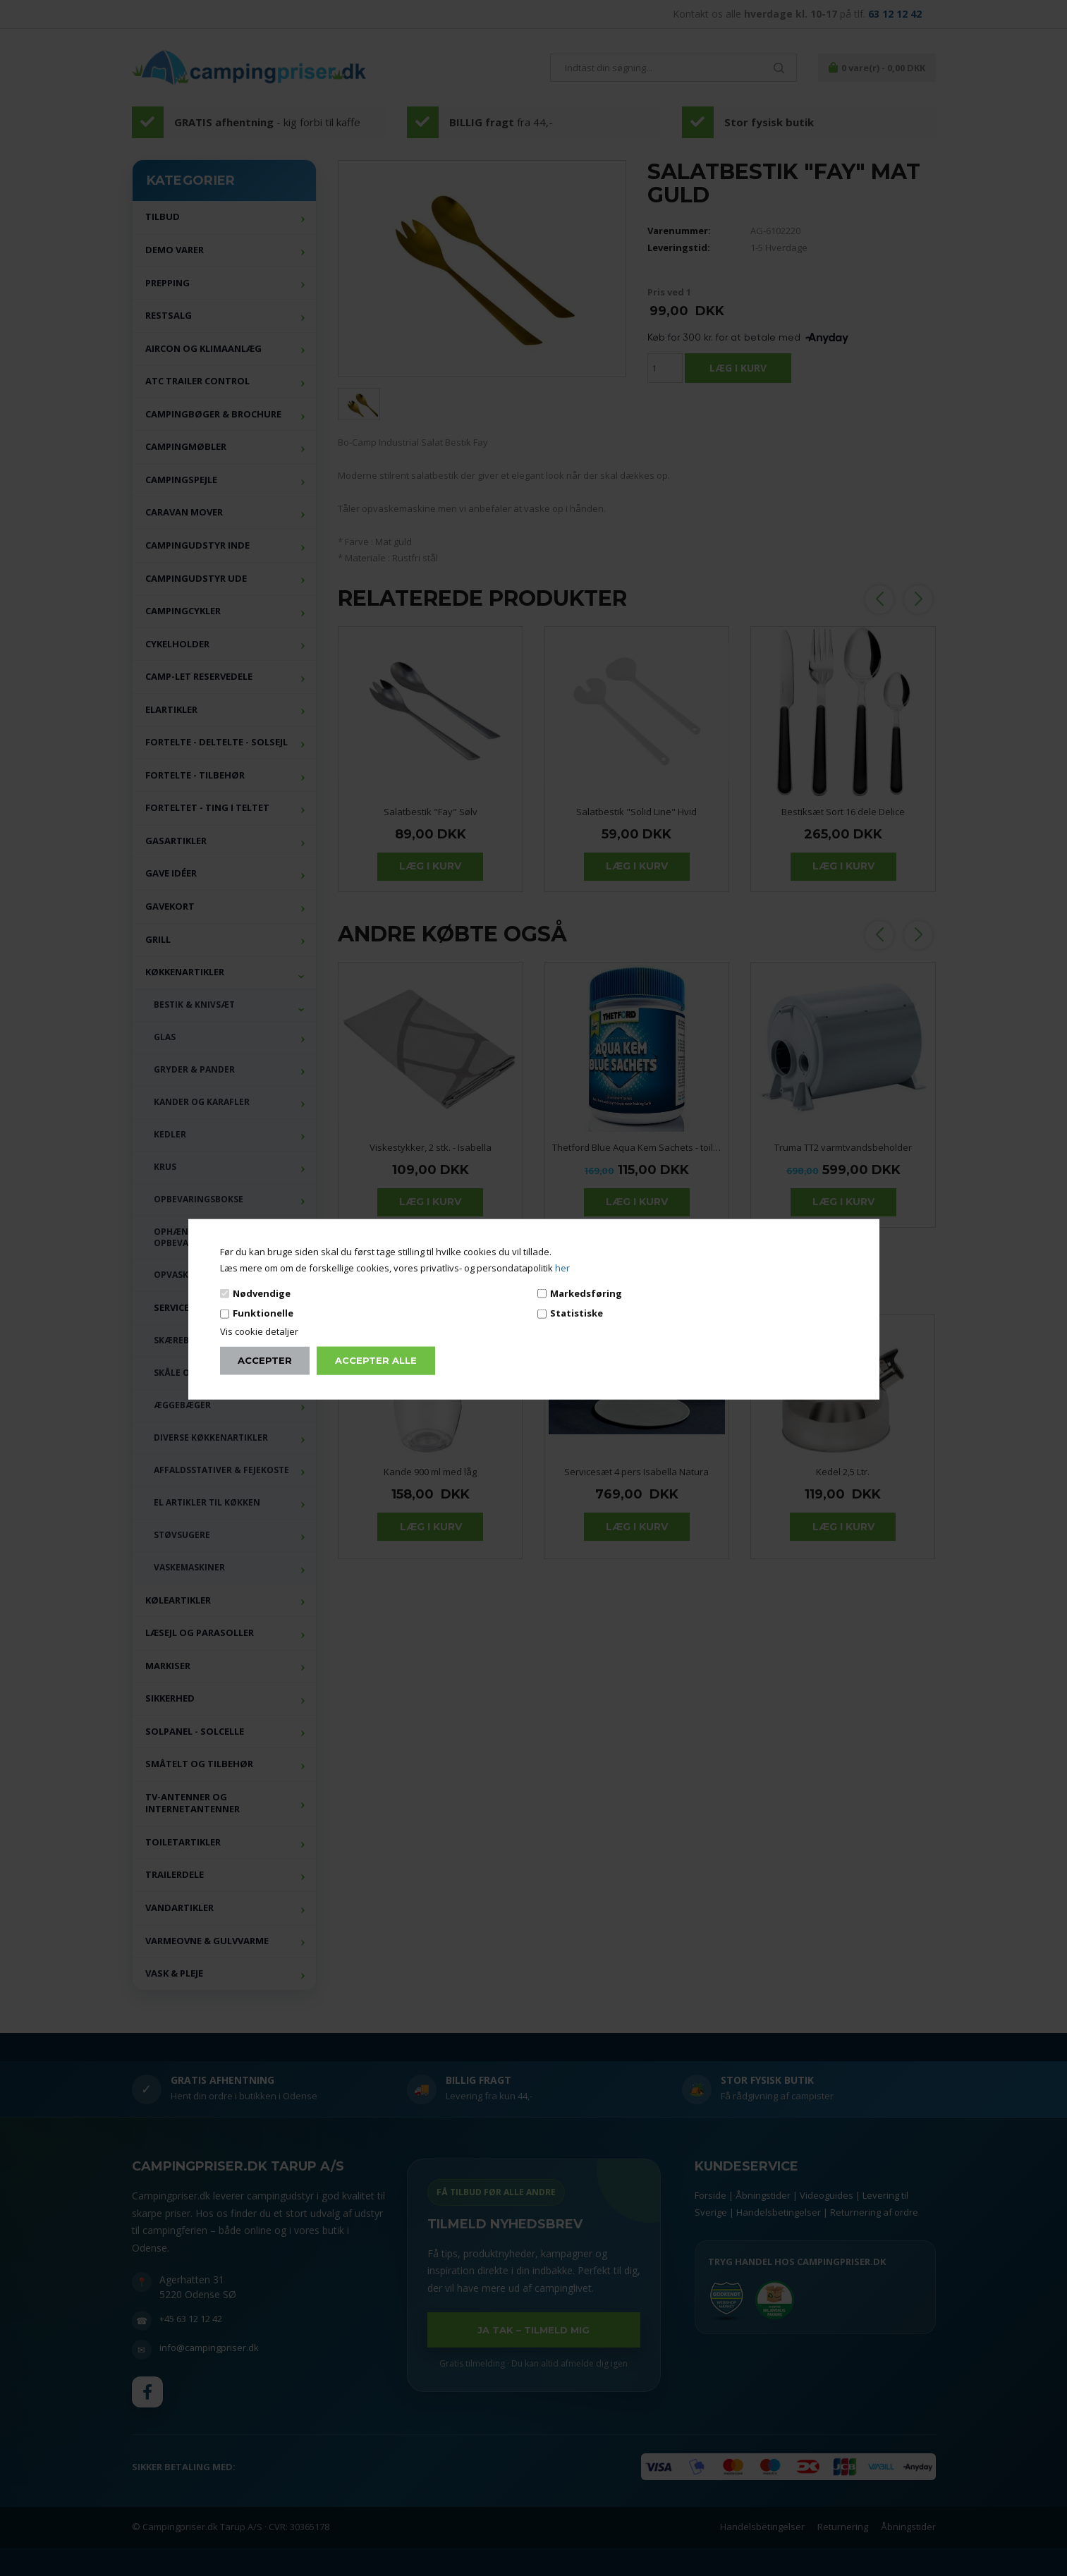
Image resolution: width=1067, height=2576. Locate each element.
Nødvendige (262, 1293)
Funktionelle (263, 1313)
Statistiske (576, 1313)
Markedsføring (586, 1293)
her (562, 1268)
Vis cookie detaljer (259, 1330)
